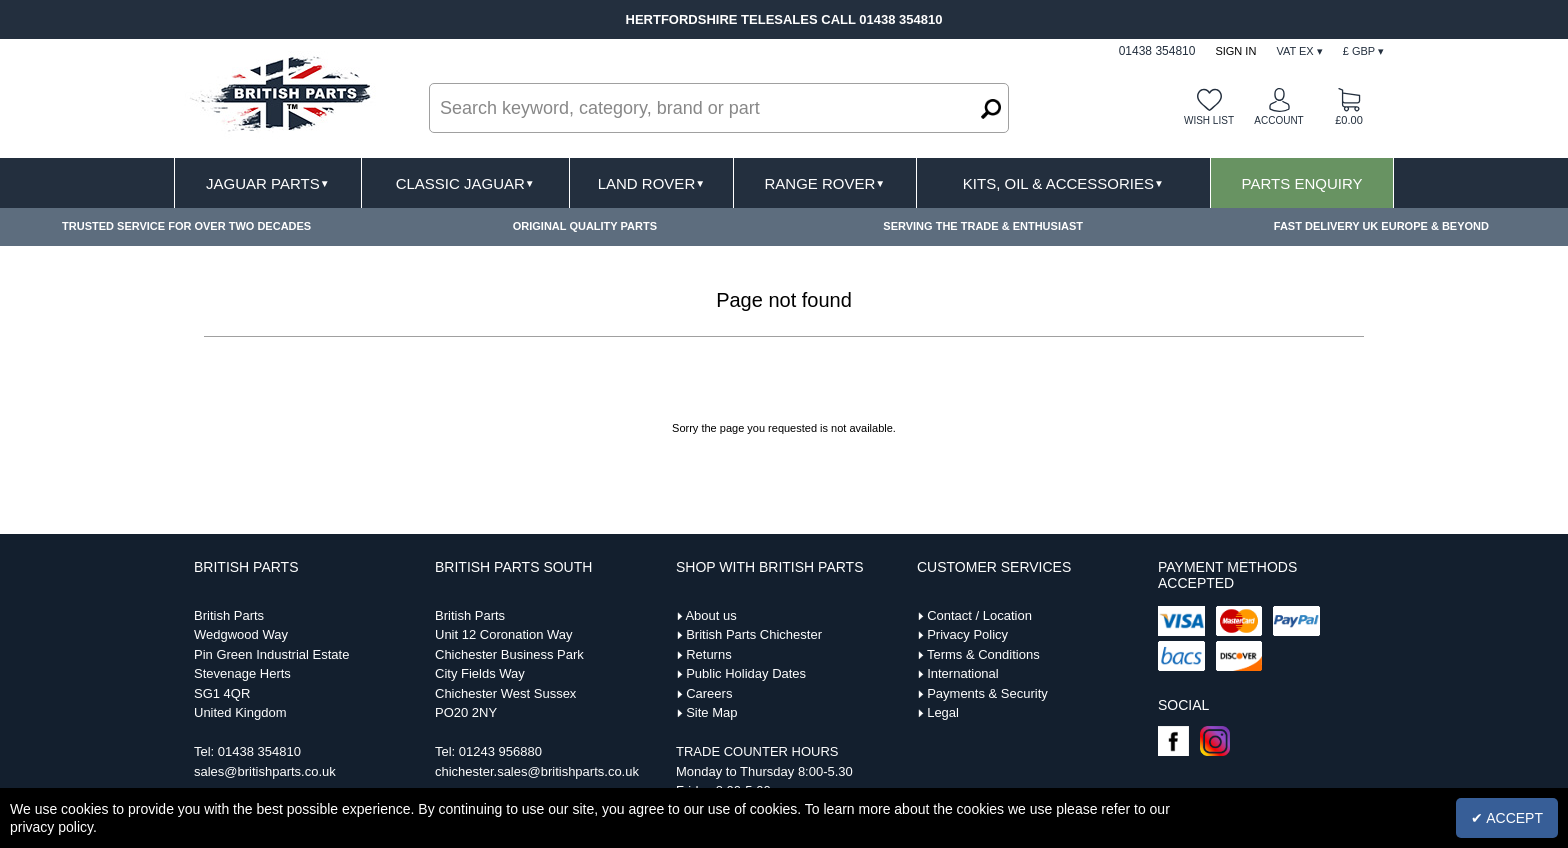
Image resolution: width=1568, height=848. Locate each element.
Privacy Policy (967, 634)
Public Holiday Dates (746, 673)
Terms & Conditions (983, 654)
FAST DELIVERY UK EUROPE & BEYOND (1381, 226)
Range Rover (824, 183)
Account (1278, 120)
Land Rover (651, 183)
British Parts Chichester (754, 634)
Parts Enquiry (1302, 183)
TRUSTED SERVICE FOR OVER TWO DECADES (186, 226)
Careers (709, 693)
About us (710, 615)
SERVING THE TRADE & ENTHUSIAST (983, 226)
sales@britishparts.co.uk (265, 771)
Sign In (1235, 51)
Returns (709, 654)
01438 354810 (259, 751)
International (963, 673)
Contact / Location (979, 615)
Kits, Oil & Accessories (1063, 183)
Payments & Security (987, 693)
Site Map (711, 712)
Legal (943, 712)
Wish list (1209, 120)
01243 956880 (500, 751)
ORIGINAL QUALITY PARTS (585, 226)
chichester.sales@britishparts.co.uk (537, 771)
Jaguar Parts (268, 183)
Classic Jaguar (465, 183)
